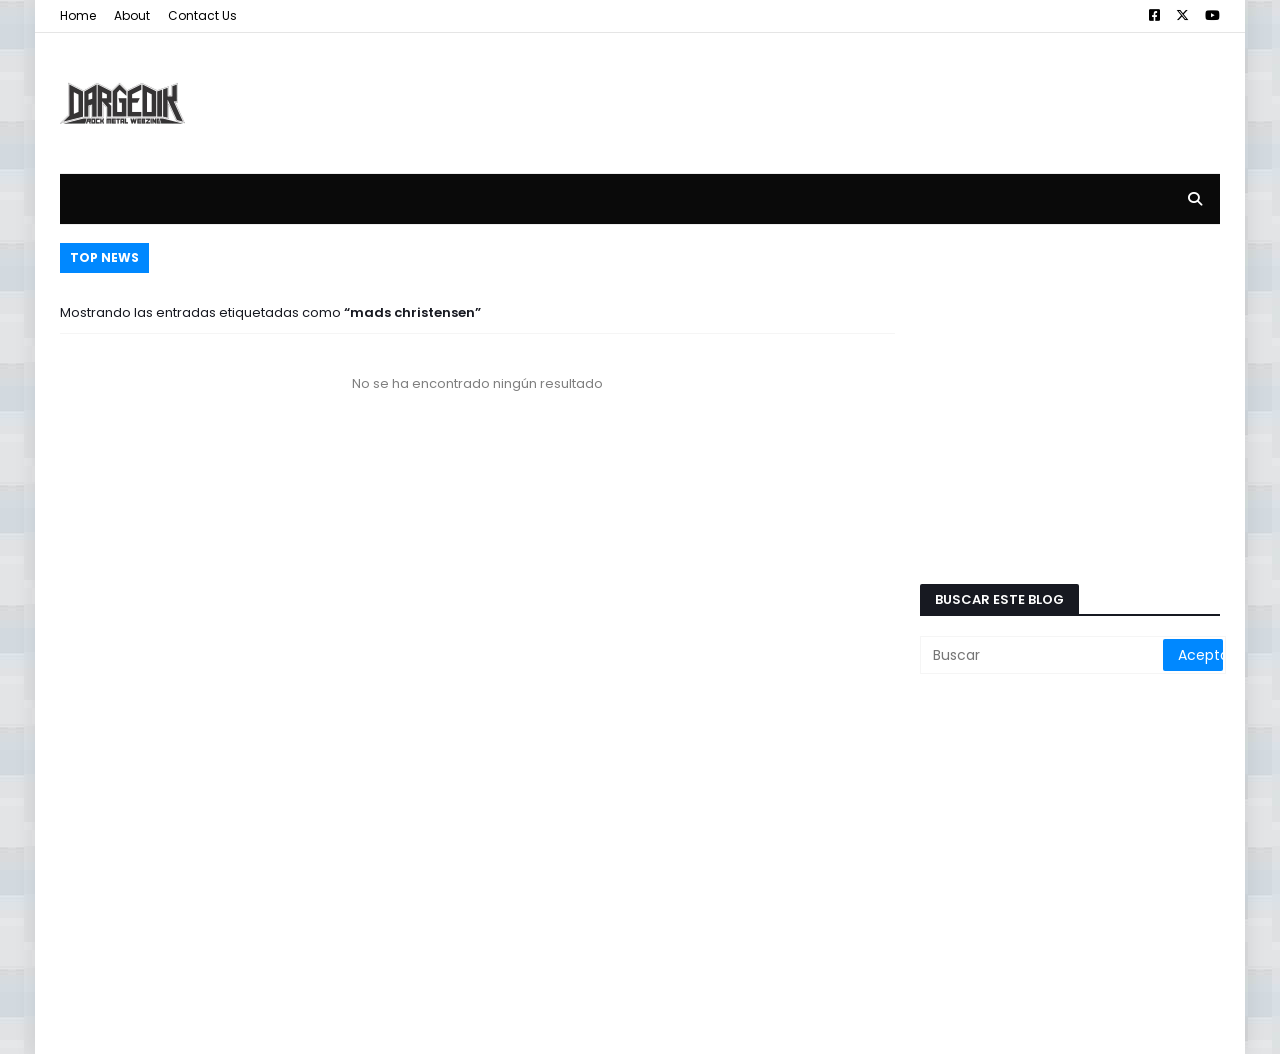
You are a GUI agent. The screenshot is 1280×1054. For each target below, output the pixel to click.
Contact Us (202, 15)
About (132, 15)
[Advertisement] (856, 88)
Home (78, 15)
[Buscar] (1043, 655)
